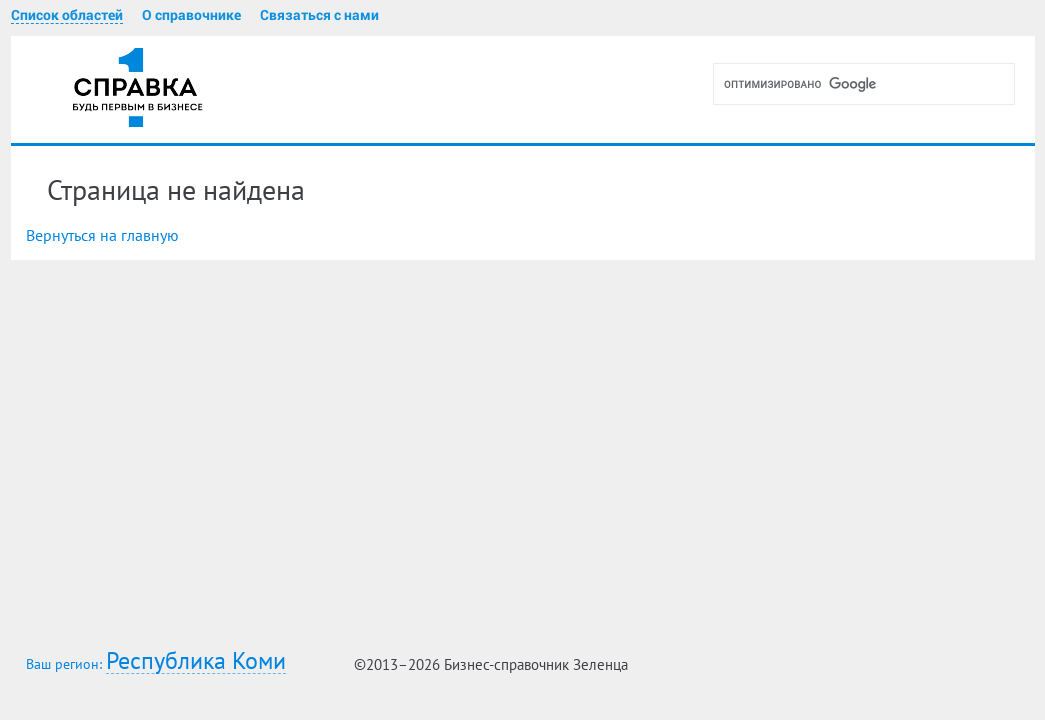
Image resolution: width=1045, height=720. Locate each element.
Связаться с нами (319, 15)
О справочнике (191, 15)
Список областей (67, 15)
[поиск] (872, 84)
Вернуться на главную (102, 235)
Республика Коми (196, 661)
